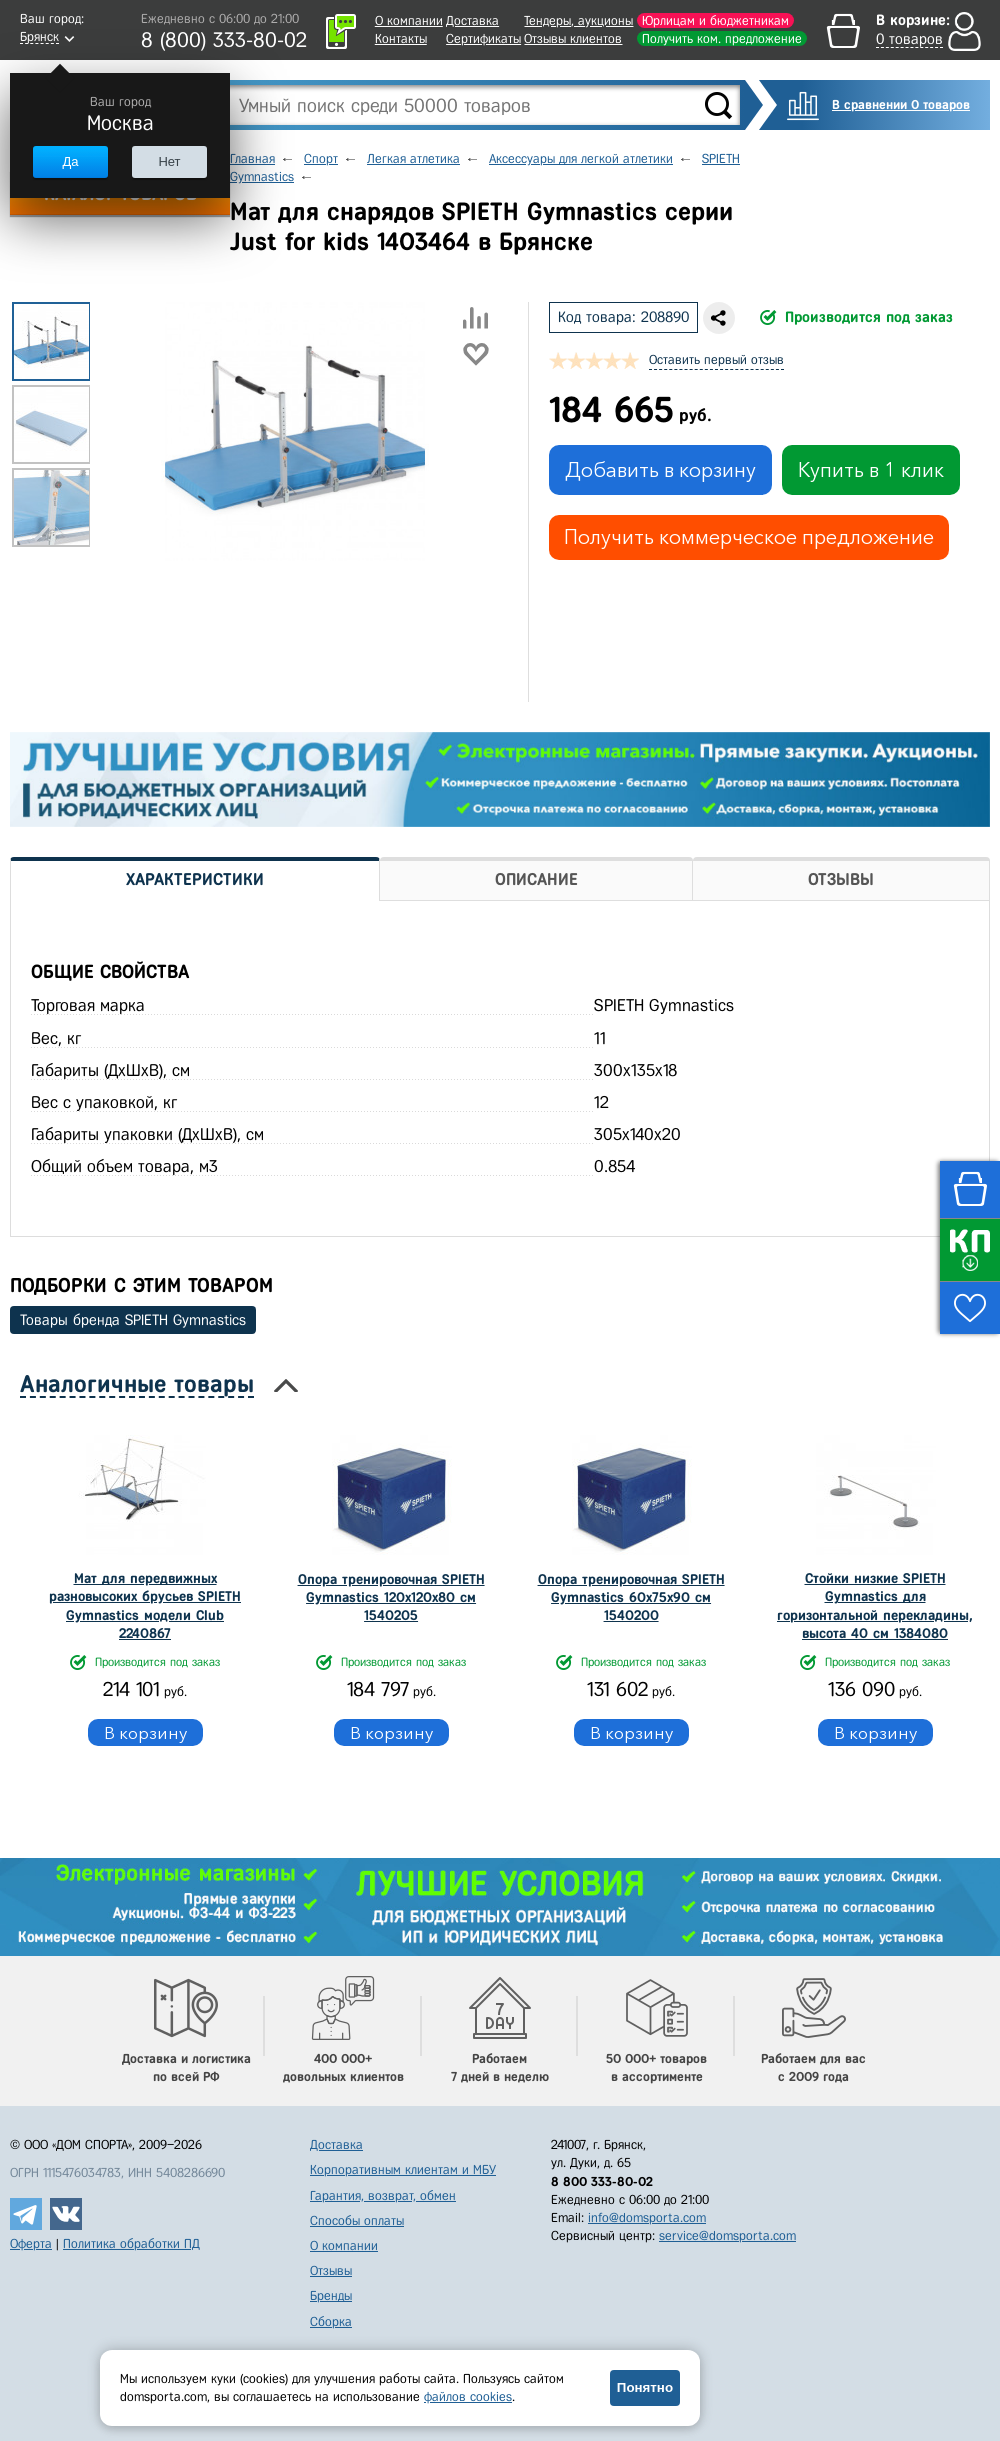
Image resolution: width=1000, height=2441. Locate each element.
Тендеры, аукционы (578, 20)
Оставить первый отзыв (716, 359)
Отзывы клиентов (573, 38)
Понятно (645, 2387)
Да (70, 161)
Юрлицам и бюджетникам (715, 20)
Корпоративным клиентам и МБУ (403, 2169)
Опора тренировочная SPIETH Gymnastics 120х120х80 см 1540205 (391, 1597)
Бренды (331, 2295)
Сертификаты (483, 38)
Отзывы (331, 2270)
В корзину (145, 1732)
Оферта (31, 2243)
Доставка (472, 20)
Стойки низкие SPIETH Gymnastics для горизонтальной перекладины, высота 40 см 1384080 (875, 1606)
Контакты (401, 38)
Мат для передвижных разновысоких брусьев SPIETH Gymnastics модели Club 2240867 (145, 1606)
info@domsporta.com (647, 2217)
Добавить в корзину (660, 470)
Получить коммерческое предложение (749, 537)
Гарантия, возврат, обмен (383, 2195)
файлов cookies (468, 2396)
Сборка (331, 2321)
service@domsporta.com (727, 2235)
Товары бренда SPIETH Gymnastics (133, 1320)
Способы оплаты (357, 2220)
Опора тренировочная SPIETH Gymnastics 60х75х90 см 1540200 (631, 1597)
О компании (409, 20)
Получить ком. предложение (722, 38)
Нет (169, 161)
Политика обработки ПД (131, 2243)
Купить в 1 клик (871, 470)
